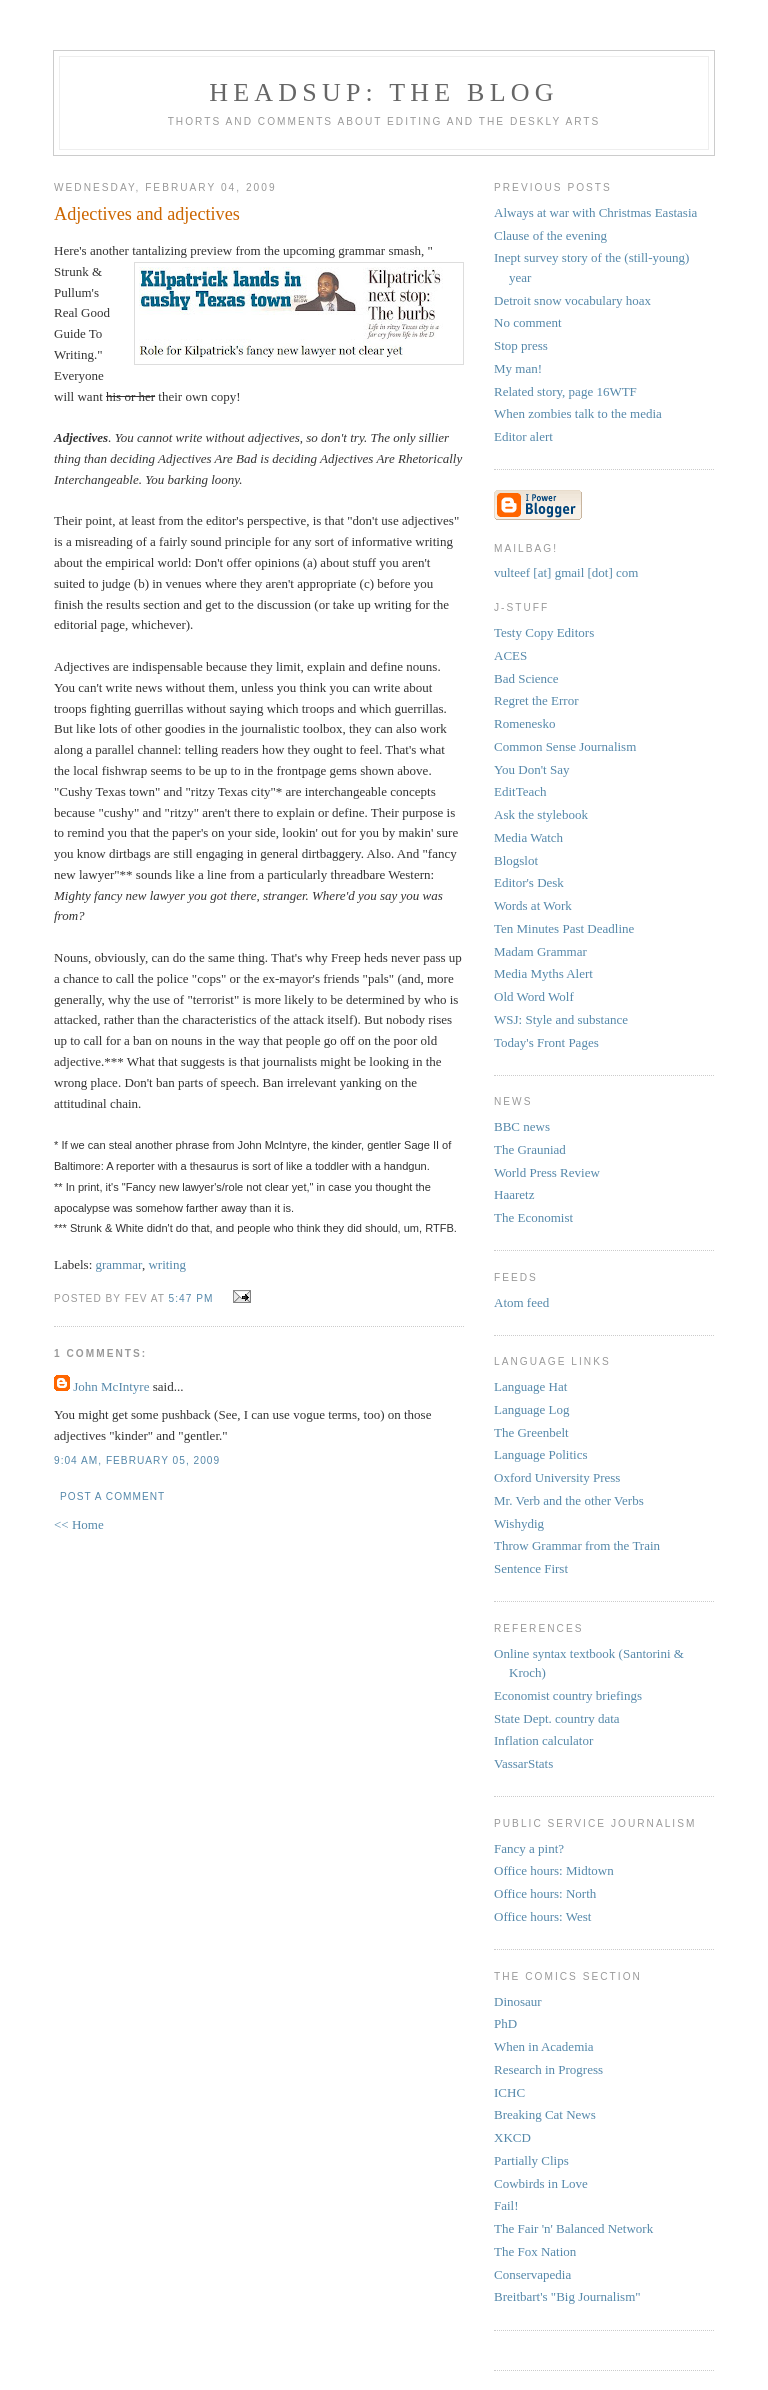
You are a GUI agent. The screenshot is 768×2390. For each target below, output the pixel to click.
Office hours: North (545, 1893)
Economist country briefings (568, 1695)
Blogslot (516, 860)
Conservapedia (532, 2274)
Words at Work (533, 905)
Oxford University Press (557, 1477)
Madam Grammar (540, 951)
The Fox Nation (535, 2251)
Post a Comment (112, 1496)
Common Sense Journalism (565, 746)
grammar (119, 1264)
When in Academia (544, 2046)
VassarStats (523, 1763)
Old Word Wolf (534, 996)
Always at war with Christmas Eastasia (595, 212)
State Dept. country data (557, 1718)
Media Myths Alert (543, 973)
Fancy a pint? (529, 1848)
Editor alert (523, 436)
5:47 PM (191, 1298)
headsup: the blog (383, 92)
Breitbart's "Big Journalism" (567, 2296)
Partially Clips (531, 2160)
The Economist (533, 1217)
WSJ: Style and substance (561, 1019)
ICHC (509, 2092)
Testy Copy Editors (544, 632)
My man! (518, 368)
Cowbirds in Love (541, 2183)
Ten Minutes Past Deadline (564, 928)
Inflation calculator (543, 1740)
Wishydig (519, 1523)
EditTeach (520, 791)
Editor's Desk (529, 882)
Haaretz (514, 1194)
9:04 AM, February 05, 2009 (137, 1460)
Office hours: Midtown (554, 1870)
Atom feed (521, 1302)
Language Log (531, 1409)
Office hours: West (542, 1916)
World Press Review (547, 1172)
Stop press (521, 345)
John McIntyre (111, 1386)
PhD (505, 2023)
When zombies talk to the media (578, 413)
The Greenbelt (531, 1432)
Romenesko (524, 723)
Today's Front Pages (546, 1042)
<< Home (79, 1524)
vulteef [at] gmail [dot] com (566, 572)
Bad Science (526, 678)
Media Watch (528, 837)
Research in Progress (548, 2069)
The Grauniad (530, 1149)
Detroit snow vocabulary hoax (572, 300)
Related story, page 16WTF (565, 391)
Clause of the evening (550, 235)
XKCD (512, 2137)
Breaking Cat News (545, 2114)
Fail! (506, 2205)
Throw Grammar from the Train (577, 1545)
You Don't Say (531, 769)
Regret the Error (536, 700)
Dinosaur (518, 2001)
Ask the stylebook (541, 814)
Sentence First (531, 1568)
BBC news (522, 1126)
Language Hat (530, 1386)
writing (167, 1264)
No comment (528, 322)
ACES (510, 655)
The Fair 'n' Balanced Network (573, 2228)
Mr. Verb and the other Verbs (569, 1500)
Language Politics (541, 1454)
